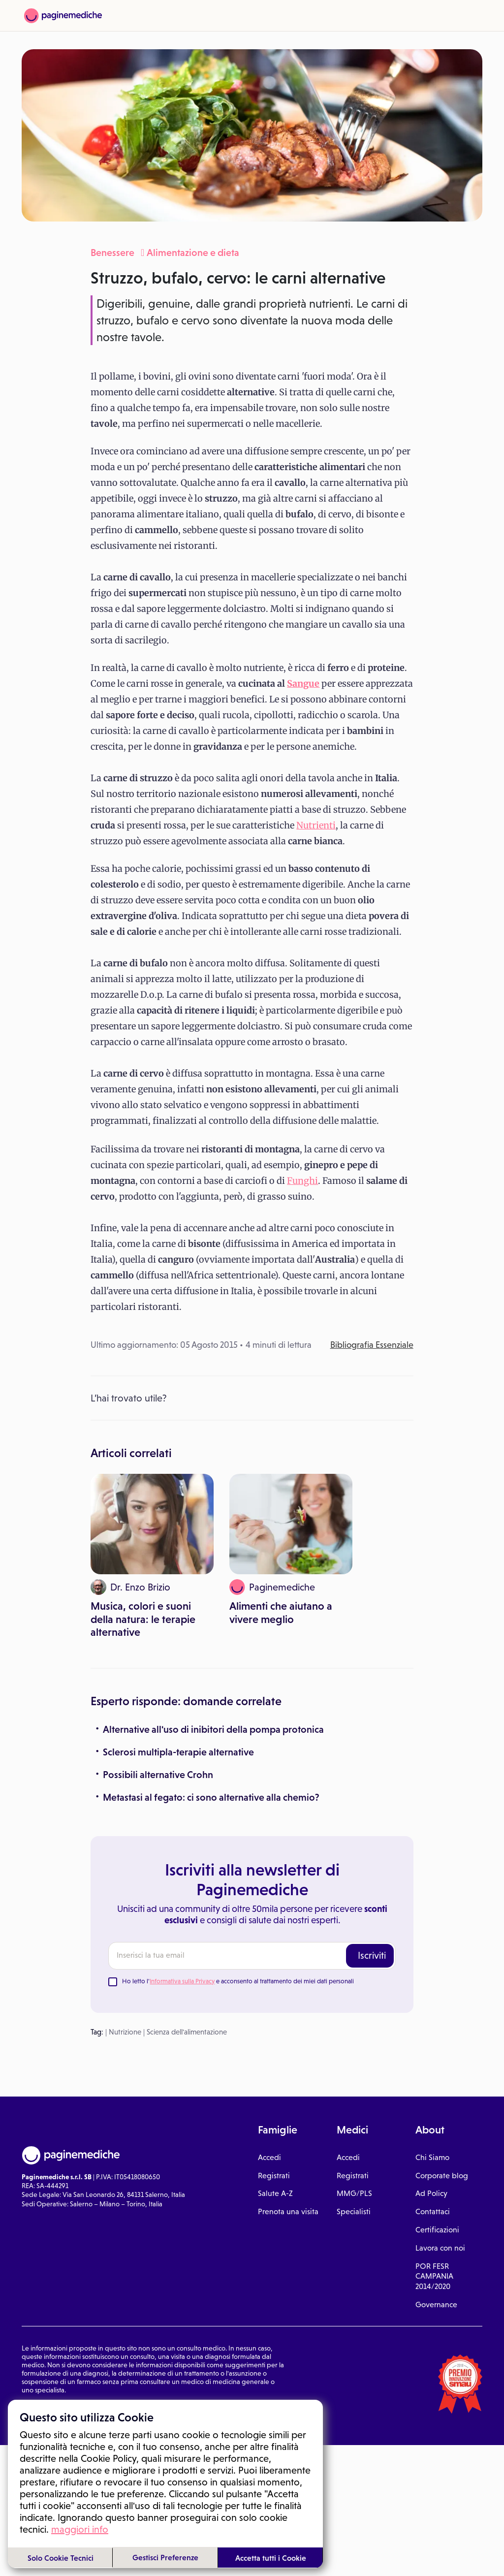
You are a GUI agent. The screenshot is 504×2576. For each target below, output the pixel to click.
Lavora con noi (440, 2077)
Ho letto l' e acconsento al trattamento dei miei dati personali (238, 1810)
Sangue (303, 683)
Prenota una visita (288, 2041)
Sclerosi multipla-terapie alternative (178, 1581)
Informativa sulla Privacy (182, 1810)
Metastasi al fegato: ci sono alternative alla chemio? (211, 1627)
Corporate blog (441, 2005)
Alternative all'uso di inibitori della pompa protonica (213, 1559)
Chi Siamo (432, 1987)
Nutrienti (316, 825)
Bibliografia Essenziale (371, 1345)
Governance (436, 2134)
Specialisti (354, 2041)
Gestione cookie (155, 2236)
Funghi (302, 1180)
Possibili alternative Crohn (158, 1604)
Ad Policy (431, 2023)
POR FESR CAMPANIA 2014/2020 (434, 2106)
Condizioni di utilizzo (52, 2237)
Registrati (274, 2005)
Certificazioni (437, 2059)
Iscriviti (372, 1785)
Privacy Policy (107, 2237)
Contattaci (432, 2041)
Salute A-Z (275, 2023)
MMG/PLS (354, 2023)
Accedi (269, 1987)
